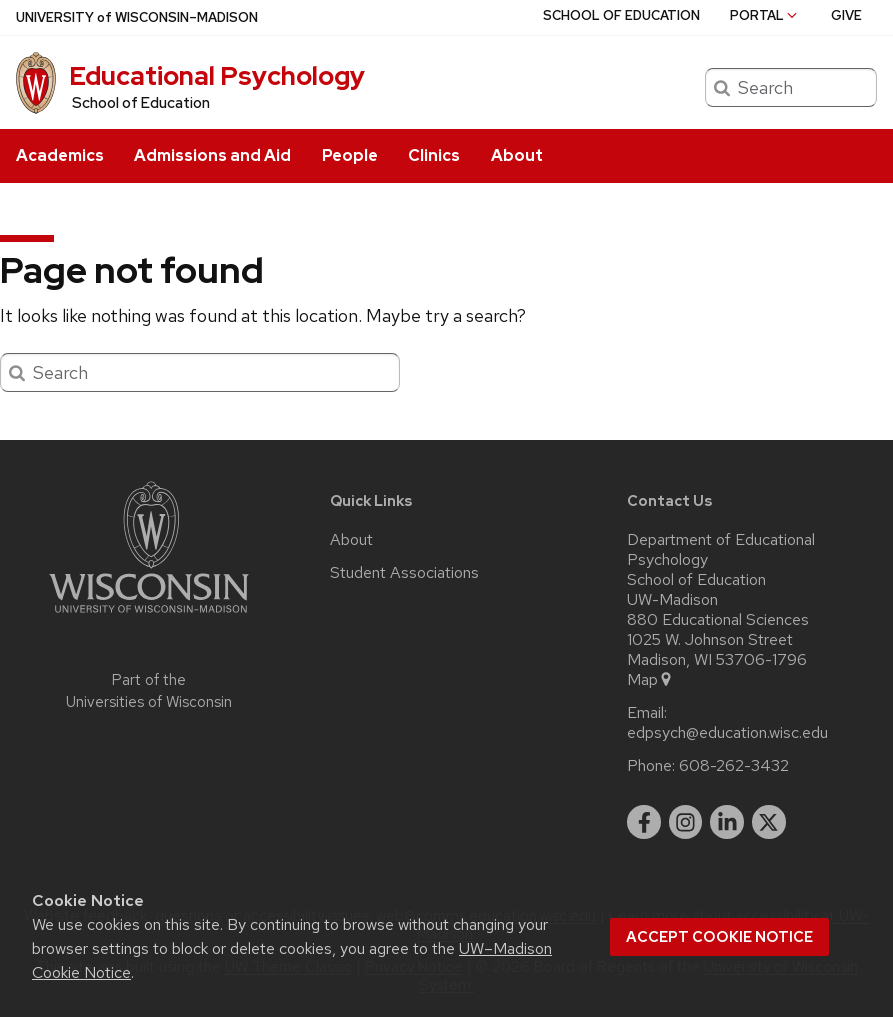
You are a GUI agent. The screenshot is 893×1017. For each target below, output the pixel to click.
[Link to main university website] (149, 616)
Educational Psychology (217, 76)
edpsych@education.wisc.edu (727, 733)
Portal (765, 15)
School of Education (141, 103)
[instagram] (686, 822)
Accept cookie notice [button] (719, 937)
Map (650, 680)
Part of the (149, 691)
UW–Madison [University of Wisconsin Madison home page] (137, 17)
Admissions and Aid (212, 155)
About (517, 155)
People (350, 155)
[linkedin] (727, 822)
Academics (60, 155)
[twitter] (769, 822)
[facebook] (644, 822)
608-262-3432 (734, 766)
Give (846, 15)
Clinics (434, 155)
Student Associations (404, 573)
